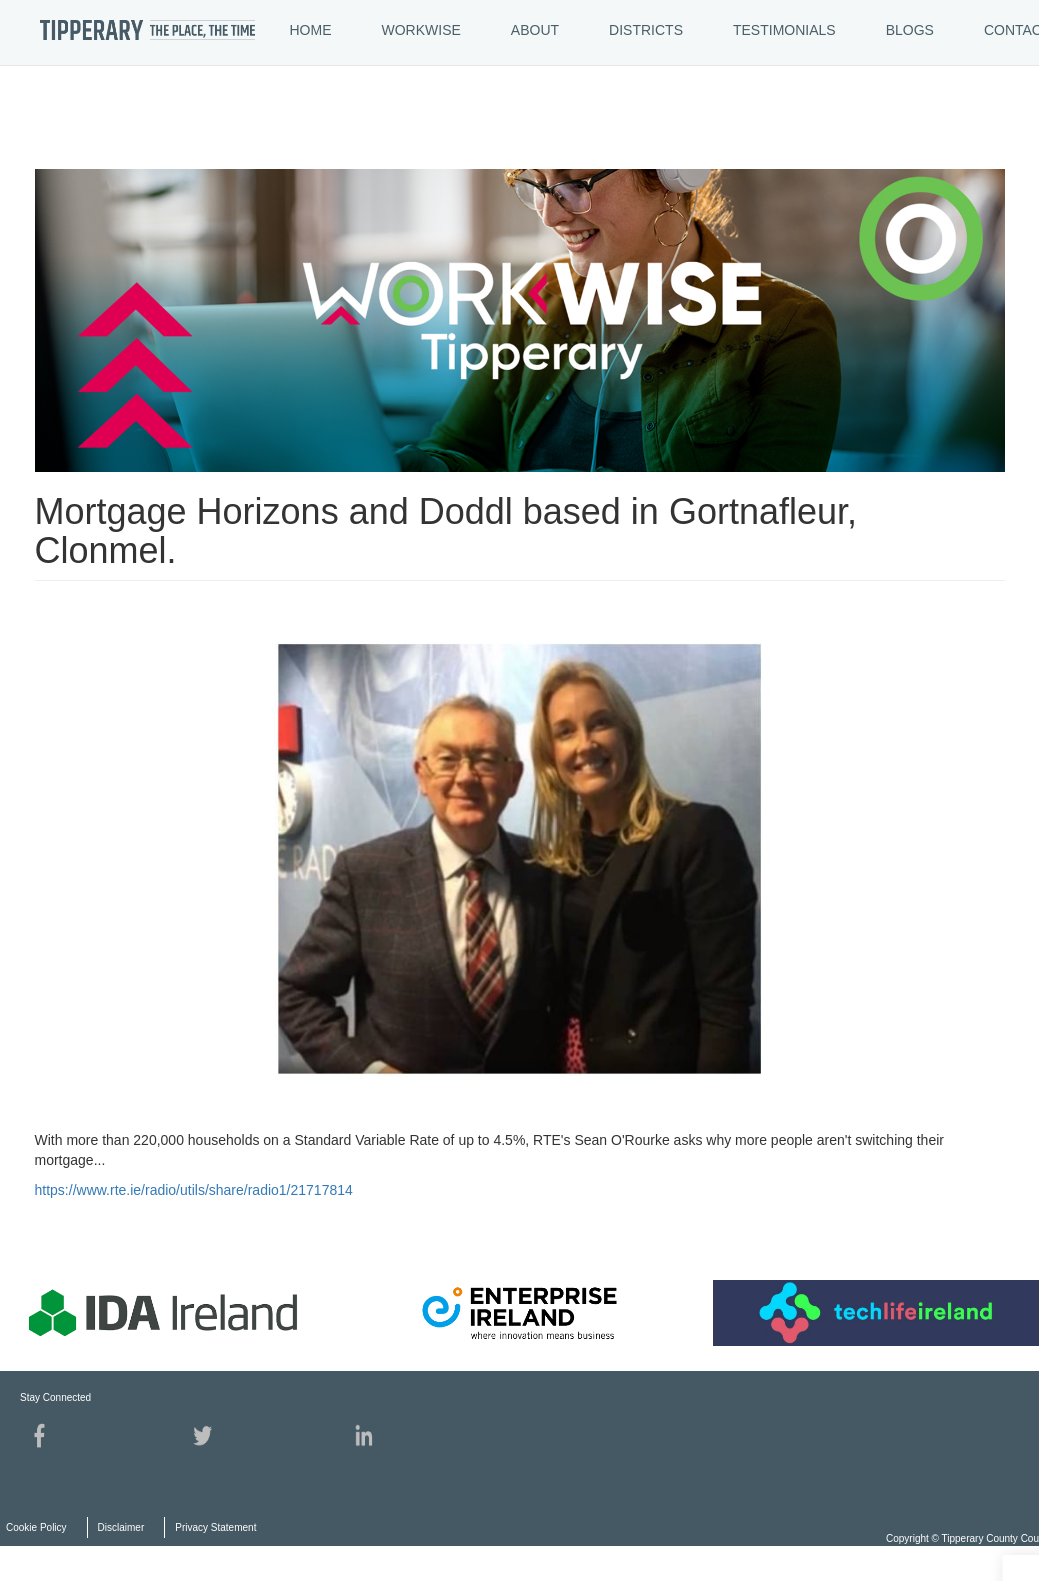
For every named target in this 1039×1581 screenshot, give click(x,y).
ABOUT (535, 30)
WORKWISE (421, 30)
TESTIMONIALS (784, 30)
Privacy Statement (215, 1527)
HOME (311, 30)
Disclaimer (121, 1527)
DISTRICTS (646, 30)
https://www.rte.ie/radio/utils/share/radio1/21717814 (194, 1190)
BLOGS (910, 30)
